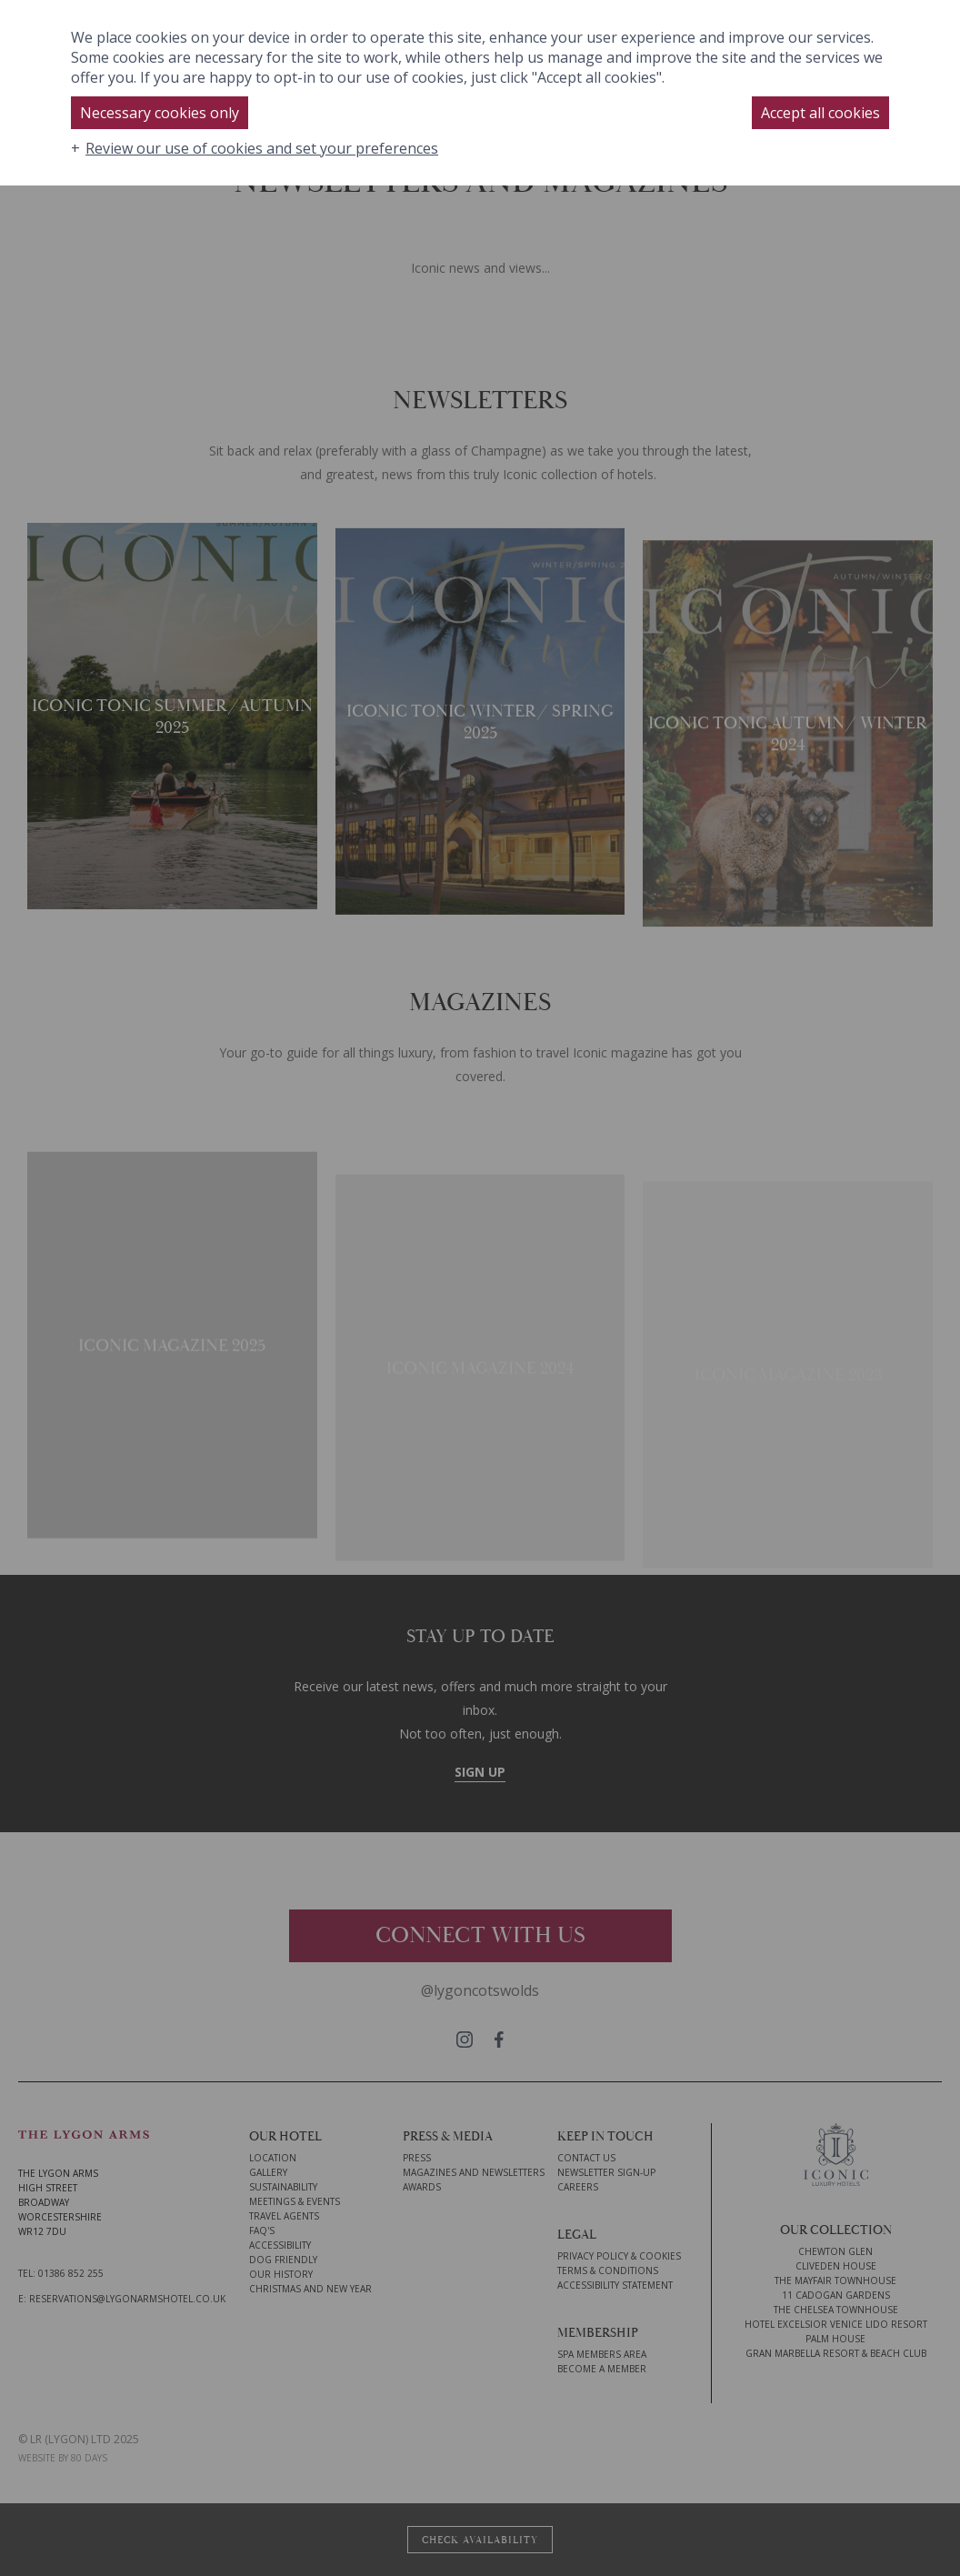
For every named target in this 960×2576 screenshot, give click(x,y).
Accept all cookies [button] (820, 113)
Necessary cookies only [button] (159, 113)
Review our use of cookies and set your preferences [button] (261, 148)
